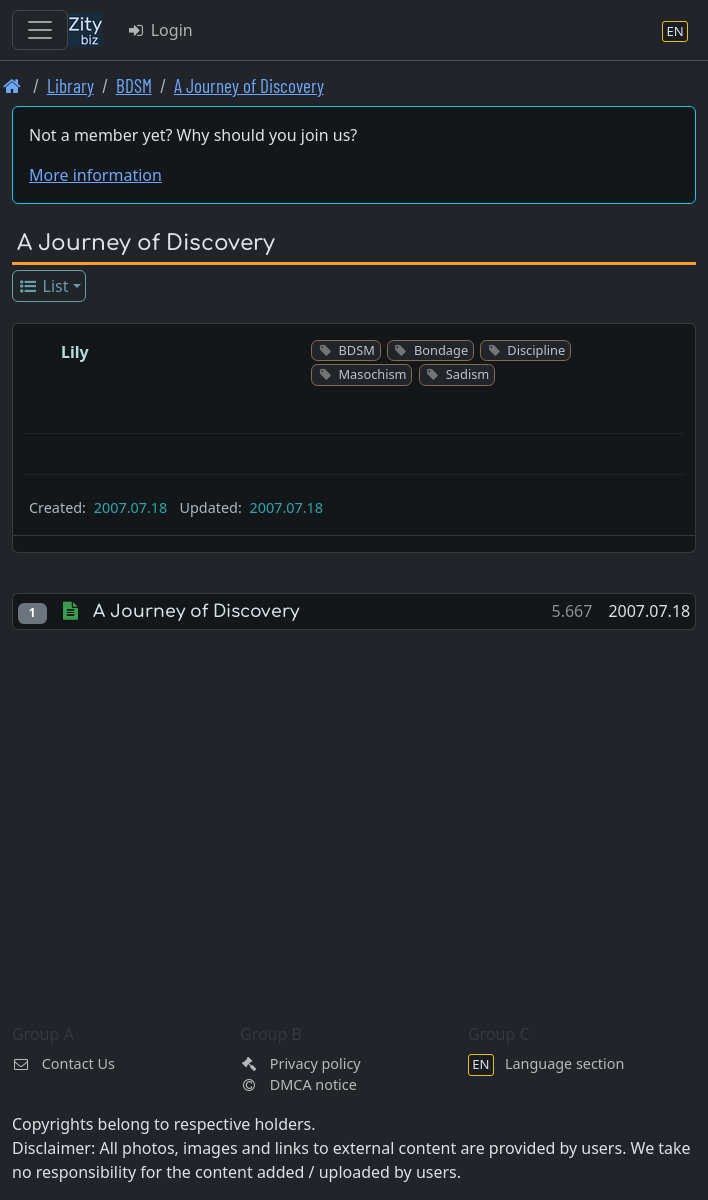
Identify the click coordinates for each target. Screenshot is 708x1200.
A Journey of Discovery (249, 85)
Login (159, 30)
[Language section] (675, 30)
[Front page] (12, 85)
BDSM (134, 85)
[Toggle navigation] (40, 30)
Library (70, 85)
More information (95, 175)
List (43, 286)
